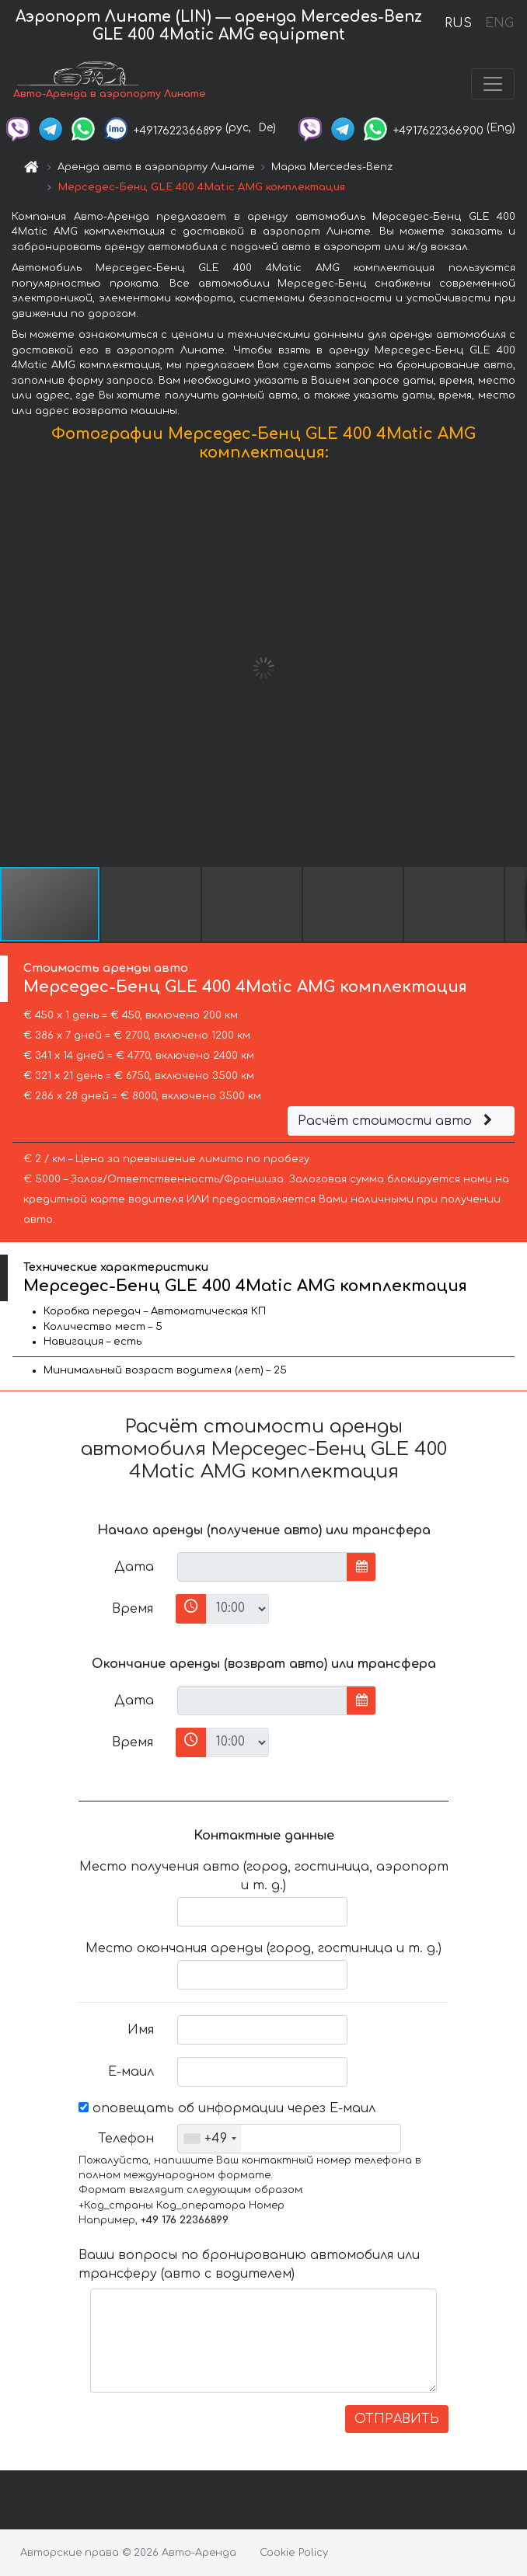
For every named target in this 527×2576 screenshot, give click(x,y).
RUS (458, 23)
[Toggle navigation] (493, 83)
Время (132, 1609)
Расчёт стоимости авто (397, 1121)
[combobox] (209, 2139)
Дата (134, 1567)
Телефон (126, 2139)
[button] (513, 668)
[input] (262, 1567)
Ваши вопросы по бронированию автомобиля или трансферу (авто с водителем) (249, 2264)
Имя (140, 2030)
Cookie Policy (294, 2552)
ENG (499, 23)
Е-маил (131, 2072)
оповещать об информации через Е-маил (227, 2108)
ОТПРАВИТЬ (396, 2419)
